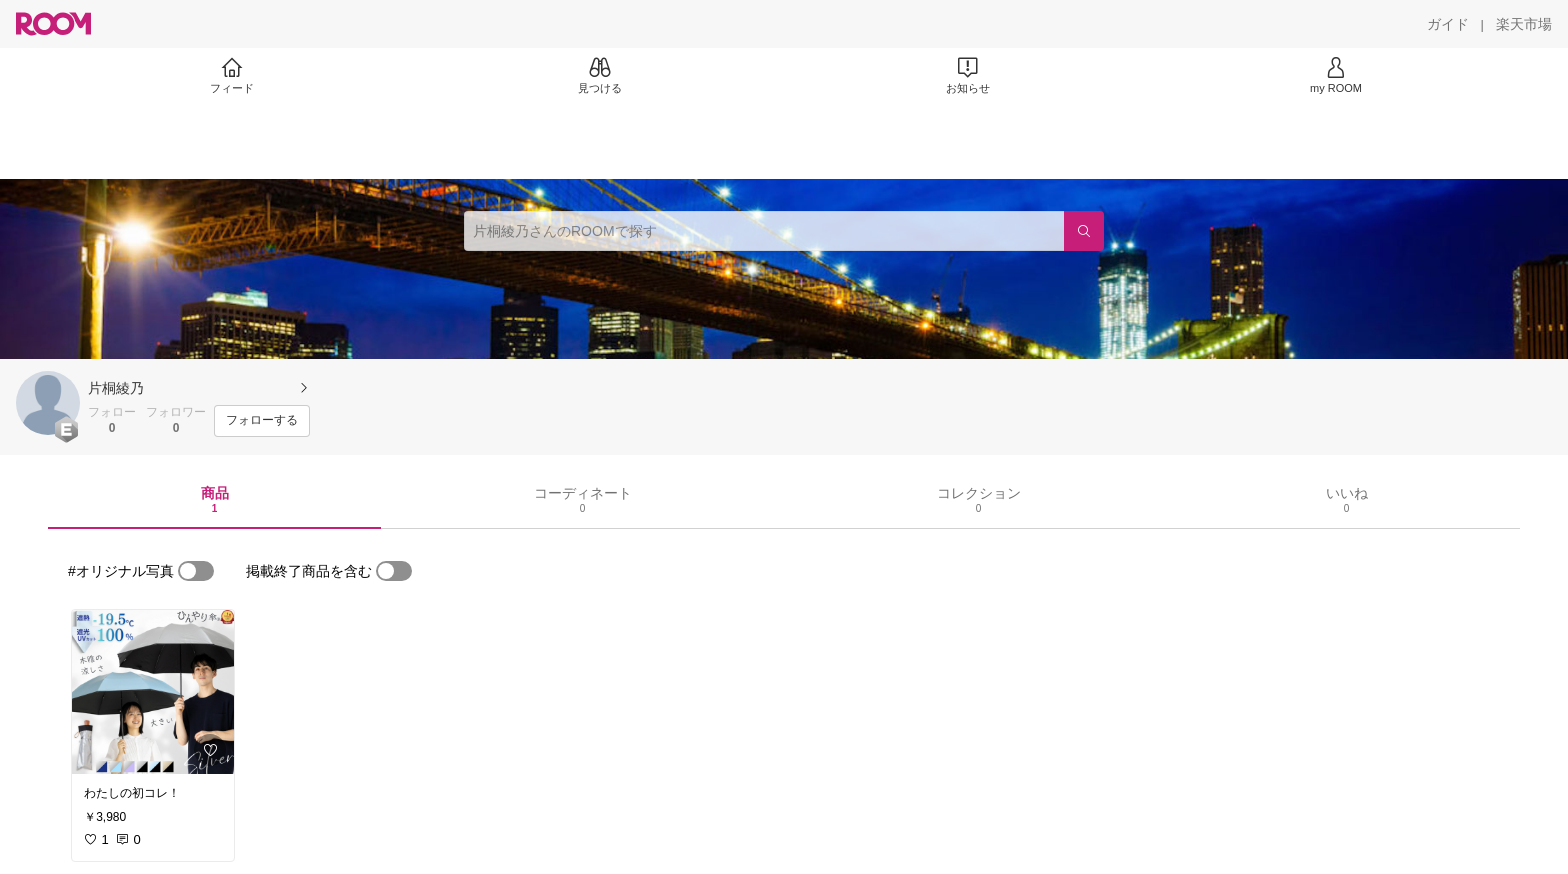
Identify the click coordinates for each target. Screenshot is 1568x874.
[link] (153, 692)
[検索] (1084, 231)
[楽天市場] (1524, 24)
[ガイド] (1448, 24)
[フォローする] (262, 421)
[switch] (196, 571)
